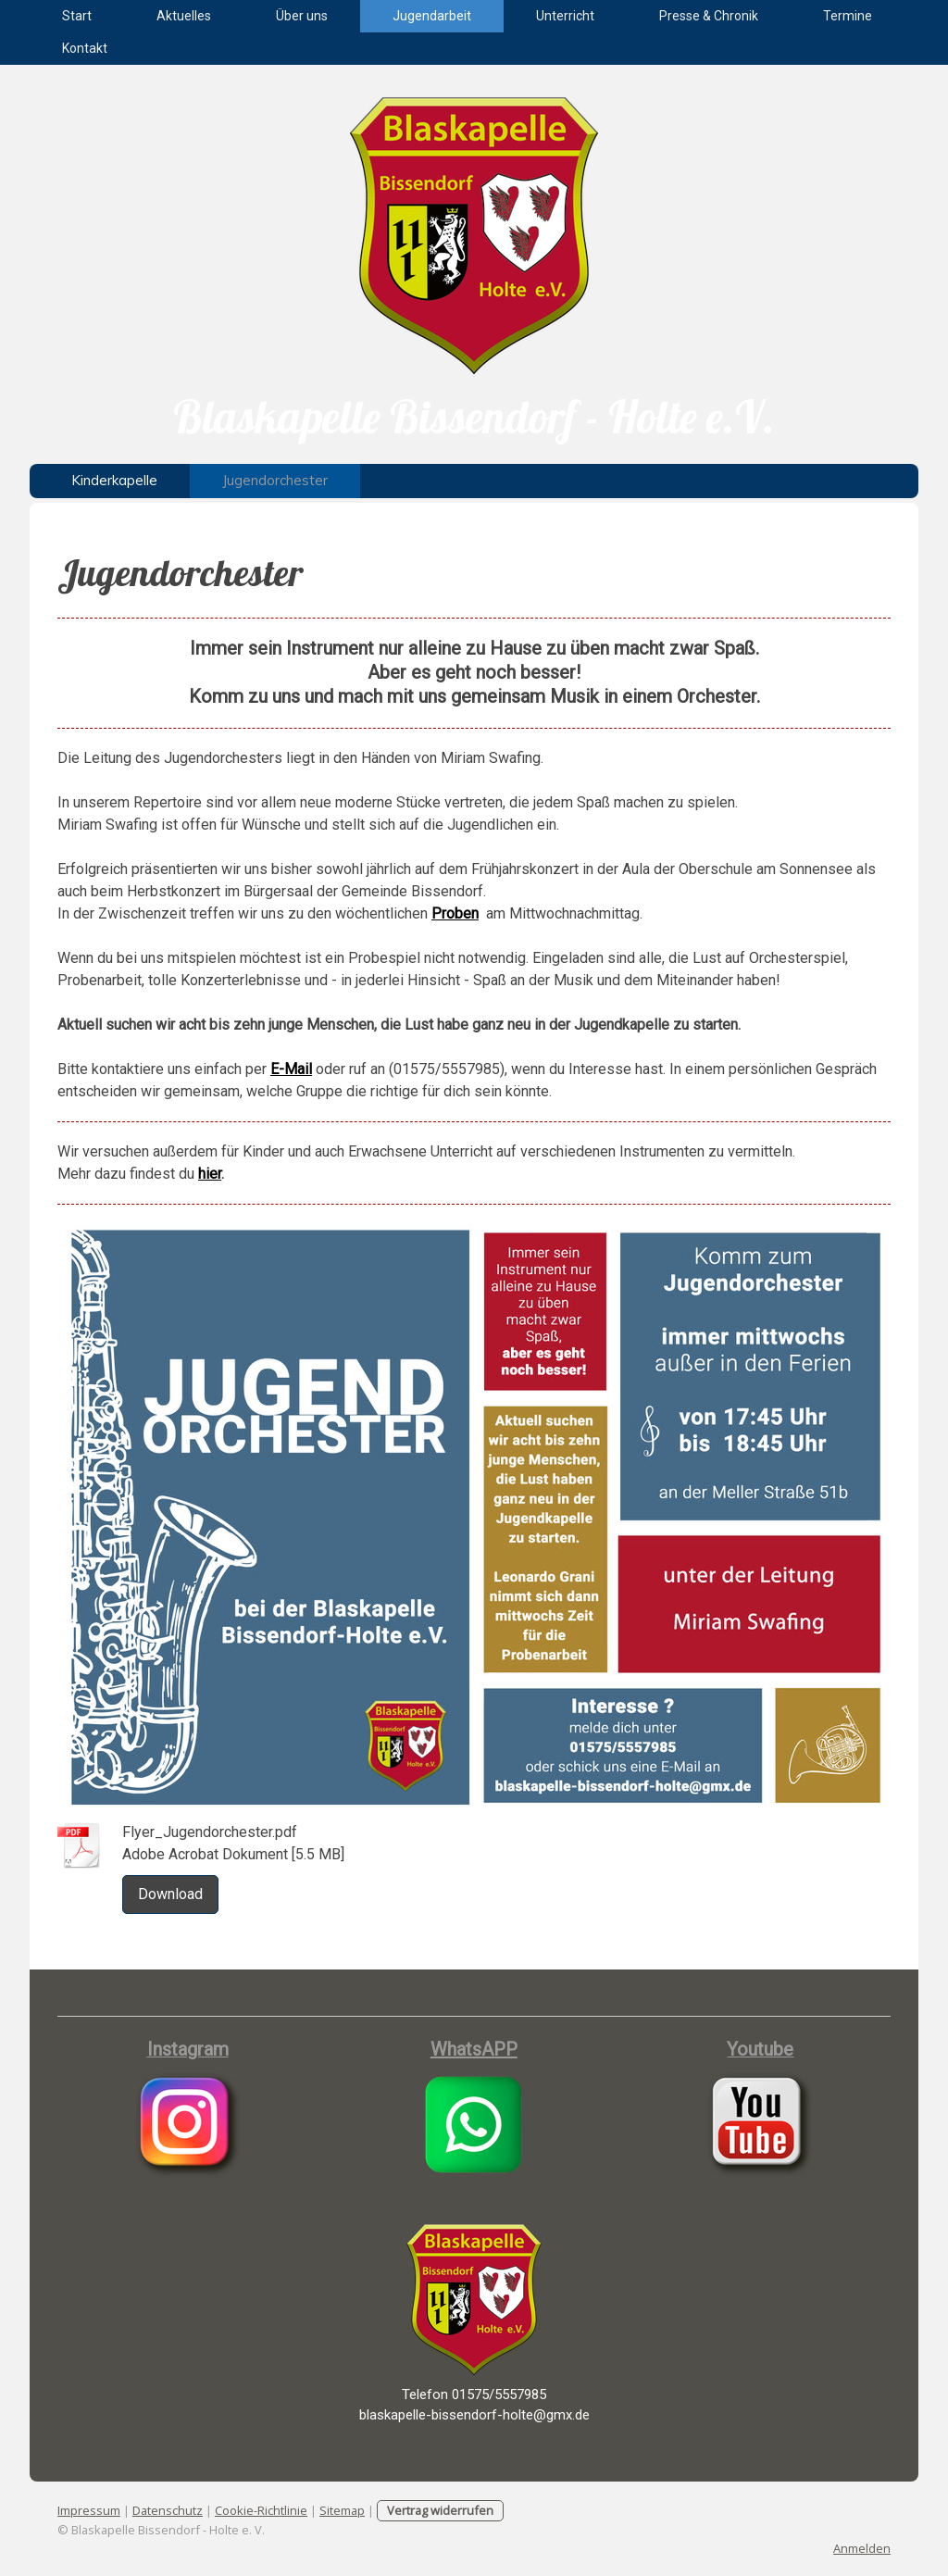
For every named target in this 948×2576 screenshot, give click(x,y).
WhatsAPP (474, 2049)
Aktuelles (183, 15)
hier (209, 1173)
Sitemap (342, 2510)
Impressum (88, 2510)
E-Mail (291, 1069)
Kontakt (84, 48)
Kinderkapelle (114, 480)
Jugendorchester (275, 480)
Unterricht (565, 15)
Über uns (302, 15)
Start (77, 15)
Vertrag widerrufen (440, 2510)
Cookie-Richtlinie (261, 2510)
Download (170, 1894)
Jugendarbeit (432, 15)
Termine (847, 15)
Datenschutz (167, 2510)
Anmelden (862, 2548)
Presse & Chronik (708, 15)
